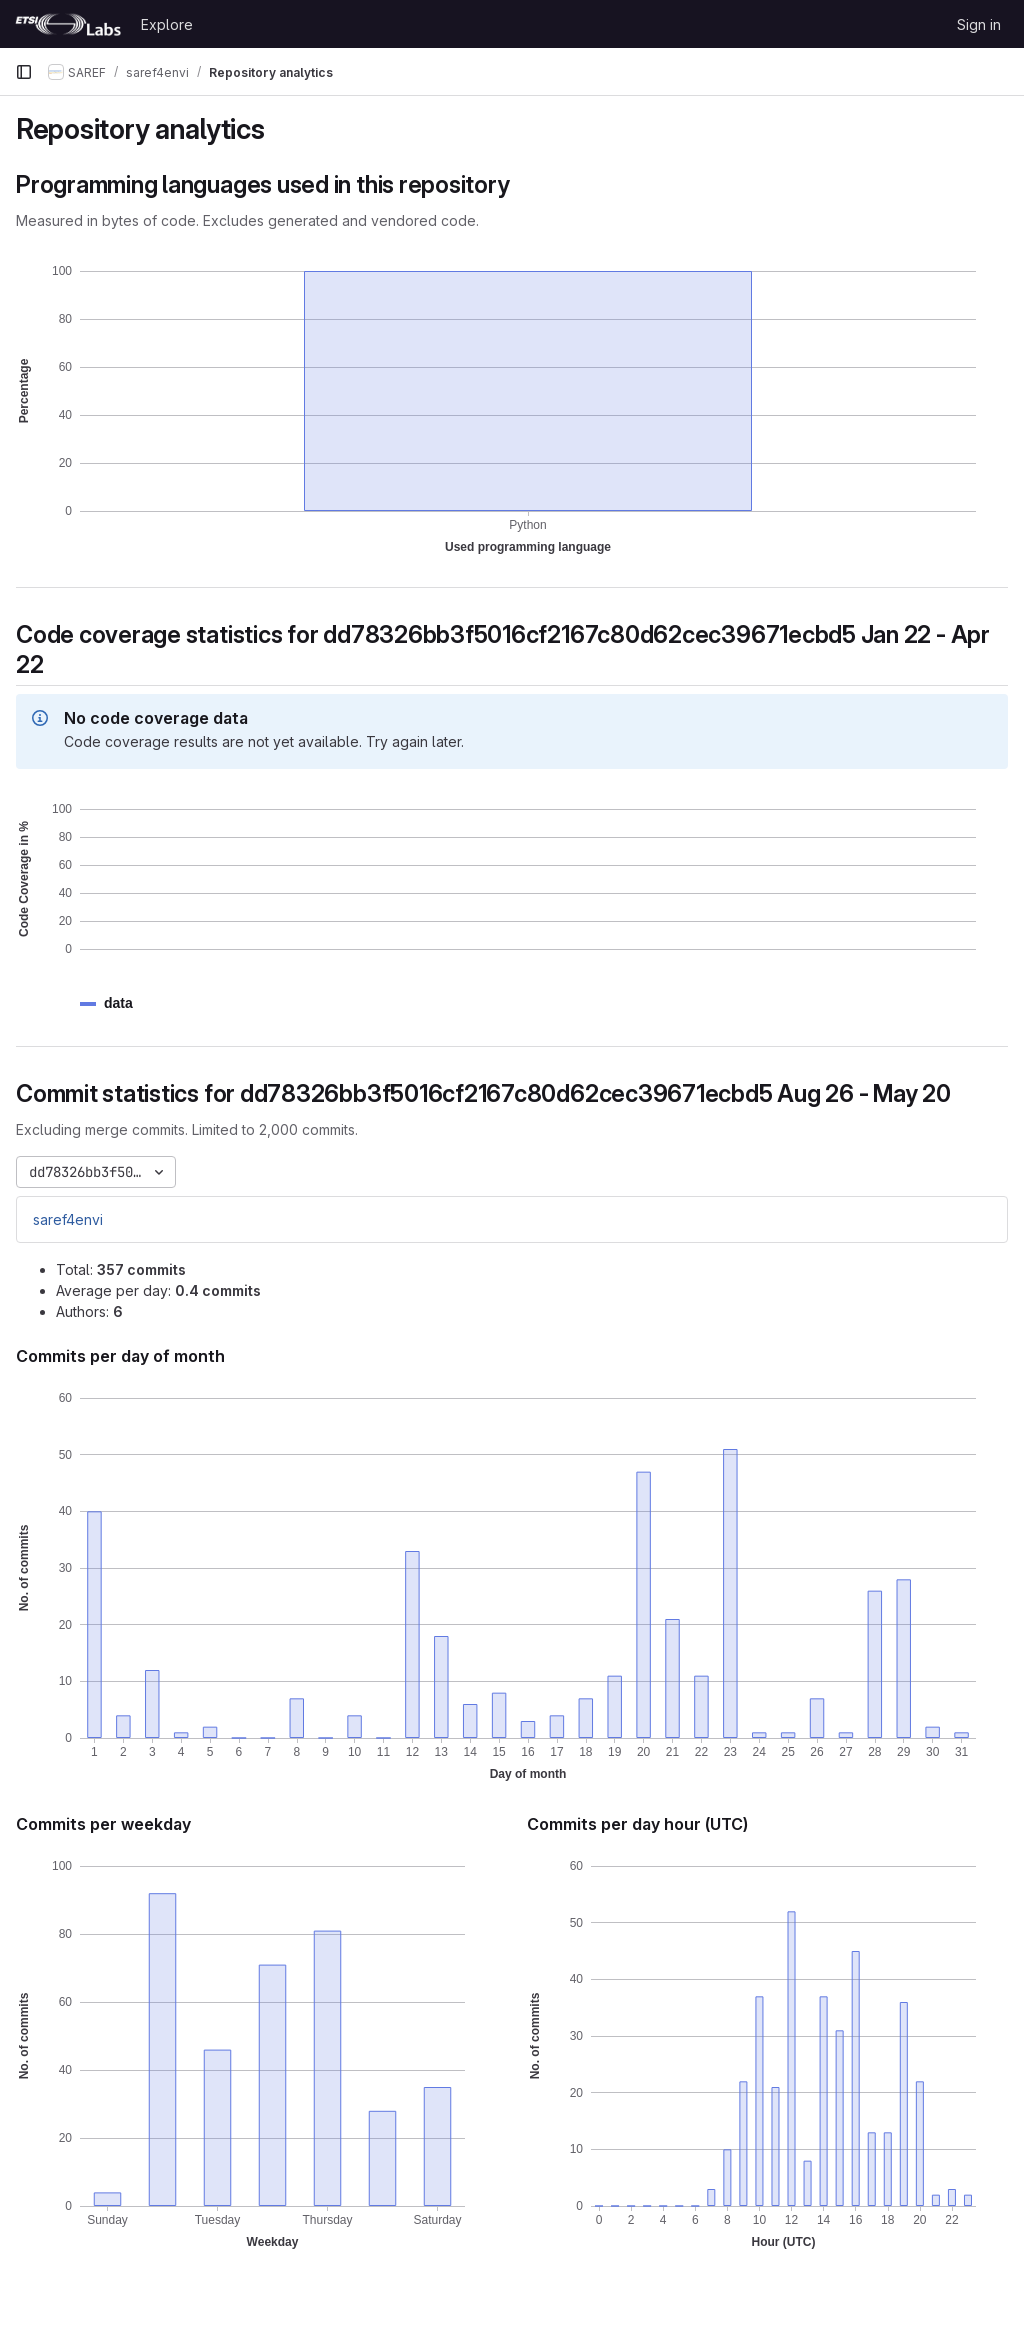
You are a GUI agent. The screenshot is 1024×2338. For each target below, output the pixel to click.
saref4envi (68, 1219)
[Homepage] (68, 24)
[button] (118, 1003)
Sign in (979, 24)
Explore (167, 24)
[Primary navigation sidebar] (24, 72)
